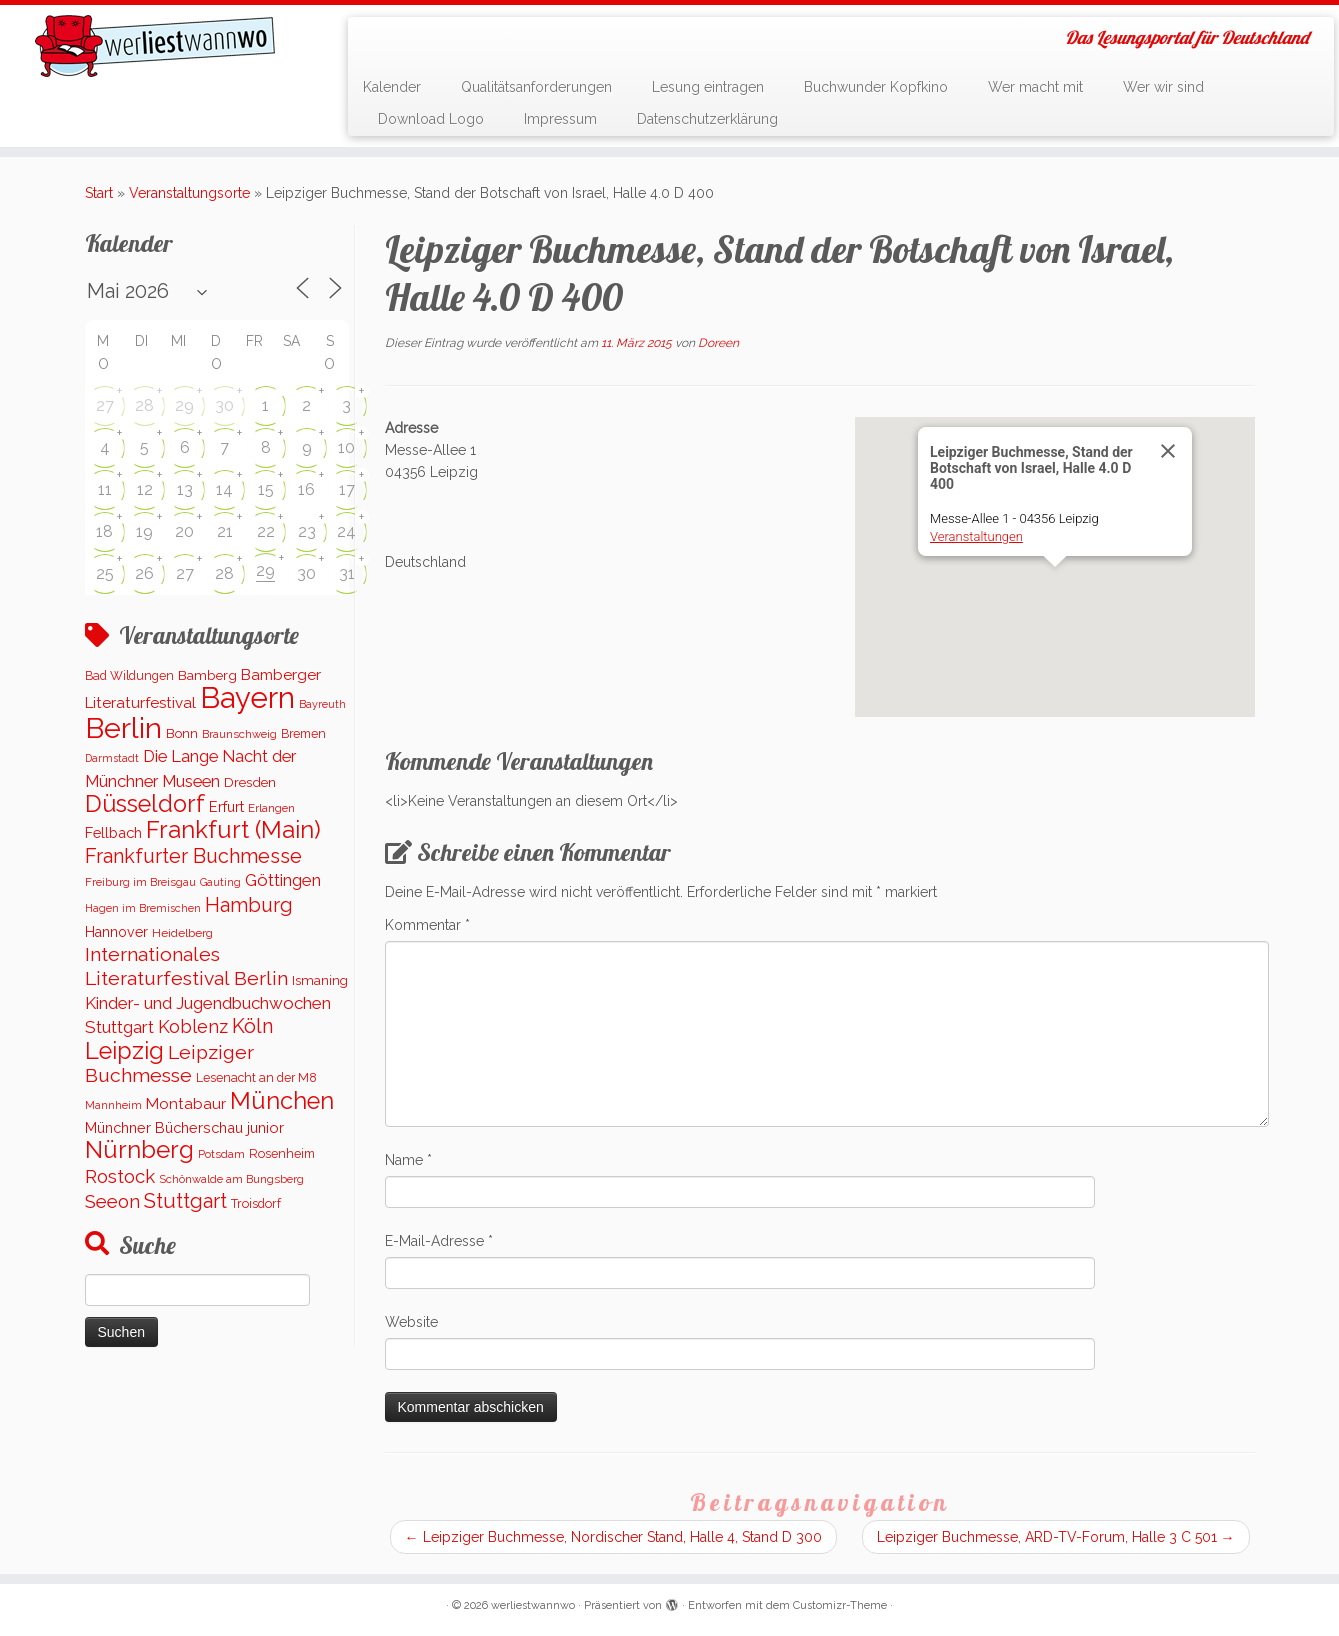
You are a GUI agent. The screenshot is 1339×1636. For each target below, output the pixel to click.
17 (347, 489)
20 (184, 531)
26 (144, 573)
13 (185, 489)
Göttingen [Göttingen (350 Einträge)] (283, 880)
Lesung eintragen (708, 87)
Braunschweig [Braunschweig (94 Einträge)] (239, 734)
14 (224, 489)
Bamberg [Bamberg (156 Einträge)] (207, 675)
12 (145, 489)
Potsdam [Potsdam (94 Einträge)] (221, 1154)
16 (306, 489)
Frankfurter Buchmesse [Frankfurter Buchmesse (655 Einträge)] (193, 856)
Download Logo (431, 119)
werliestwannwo (533, 1605)
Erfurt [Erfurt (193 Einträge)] (226, 806)
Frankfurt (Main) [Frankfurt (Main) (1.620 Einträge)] (233, 830)
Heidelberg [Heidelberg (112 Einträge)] (182, 933)
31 (347, 573)
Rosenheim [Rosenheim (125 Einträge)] (282, 1153)
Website (411, 1322)
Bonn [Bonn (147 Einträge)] (182, 733)
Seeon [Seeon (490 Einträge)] (112, 1201)
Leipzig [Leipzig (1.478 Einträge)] (124, 1050)
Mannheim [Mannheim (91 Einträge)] (113, 1105)
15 (266, 489)
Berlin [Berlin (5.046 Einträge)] (123, 728)
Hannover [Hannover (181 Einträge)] (116, 932)
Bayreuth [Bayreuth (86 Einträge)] (322, 704)
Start (99, 193)
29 (184, 405)
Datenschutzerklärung (707, 119)
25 (105, 573)
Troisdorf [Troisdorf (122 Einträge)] (256, 1203)
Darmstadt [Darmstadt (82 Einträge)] (112, 758)
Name (408, 1160)
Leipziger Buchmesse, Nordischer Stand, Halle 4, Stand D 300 (613, 1537)
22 (266, 531)
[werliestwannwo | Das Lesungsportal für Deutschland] (154, 46)
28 (144, 405)
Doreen (718, 343)
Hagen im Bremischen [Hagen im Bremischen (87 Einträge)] (143, 908)
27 (105, 405)
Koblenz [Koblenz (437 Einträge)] (193, 1026)
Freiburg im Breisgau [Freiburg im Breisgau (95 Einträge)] (140, 882)
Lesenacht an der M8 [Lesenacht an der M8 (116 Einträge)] (256, 1078)
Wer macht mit (1035, 87)
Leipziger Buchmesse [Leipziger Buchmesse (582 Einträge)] (169, 1064)
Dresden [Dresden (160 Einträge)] (250, 782)
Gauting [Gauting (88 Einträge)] (220, 882)
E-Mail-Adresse (439, 1241)
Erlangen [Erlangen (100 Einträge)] (271, 808)
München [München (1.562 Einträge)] (282, 1101)
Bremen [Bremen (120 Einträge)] (303, 733)
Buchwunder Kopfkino (876, 87)
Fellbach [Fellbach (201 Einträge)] (113, 832)
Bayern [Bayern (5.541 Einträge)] (247, 697)
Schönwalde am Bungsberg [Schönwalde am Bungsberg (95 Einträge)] (231, 1179)
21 (225, 531)
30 (224, 405)
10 (346, 447)
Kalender (392, 87)
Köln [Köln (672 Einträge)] (252, 1026)
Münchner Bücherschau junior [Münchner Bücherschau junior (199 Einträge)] (184, 1127)
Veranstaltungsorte (189, 193)
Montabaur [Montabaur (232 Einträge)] (186, 1104)
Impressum (560, 119)
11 (105, 489)
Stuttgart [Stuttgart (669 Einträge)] (185, 1201)
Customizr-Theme (840, 1605)
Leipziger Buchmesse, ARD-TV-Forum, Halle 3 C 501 (1056, 1537)
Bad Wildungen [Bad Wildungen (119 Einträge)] (129, 675)
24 (346, 531)
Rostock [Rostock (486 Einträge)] (120, 1176)
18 (104, 531)
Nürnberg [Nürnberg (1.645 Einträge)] (139, 1149)
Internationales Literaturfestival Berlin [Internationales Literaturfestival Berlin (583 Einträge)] (186, 966)
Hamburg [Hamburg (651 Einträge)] (249, 905)
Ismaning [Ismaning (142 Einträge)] (320, 980)
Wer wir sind (1163, 87)
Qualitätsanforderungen (536, 87)
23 (307, 531)
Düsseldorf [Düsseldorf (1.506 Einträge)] (145, 804)
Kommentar (427, 925)
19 (144, 531)
